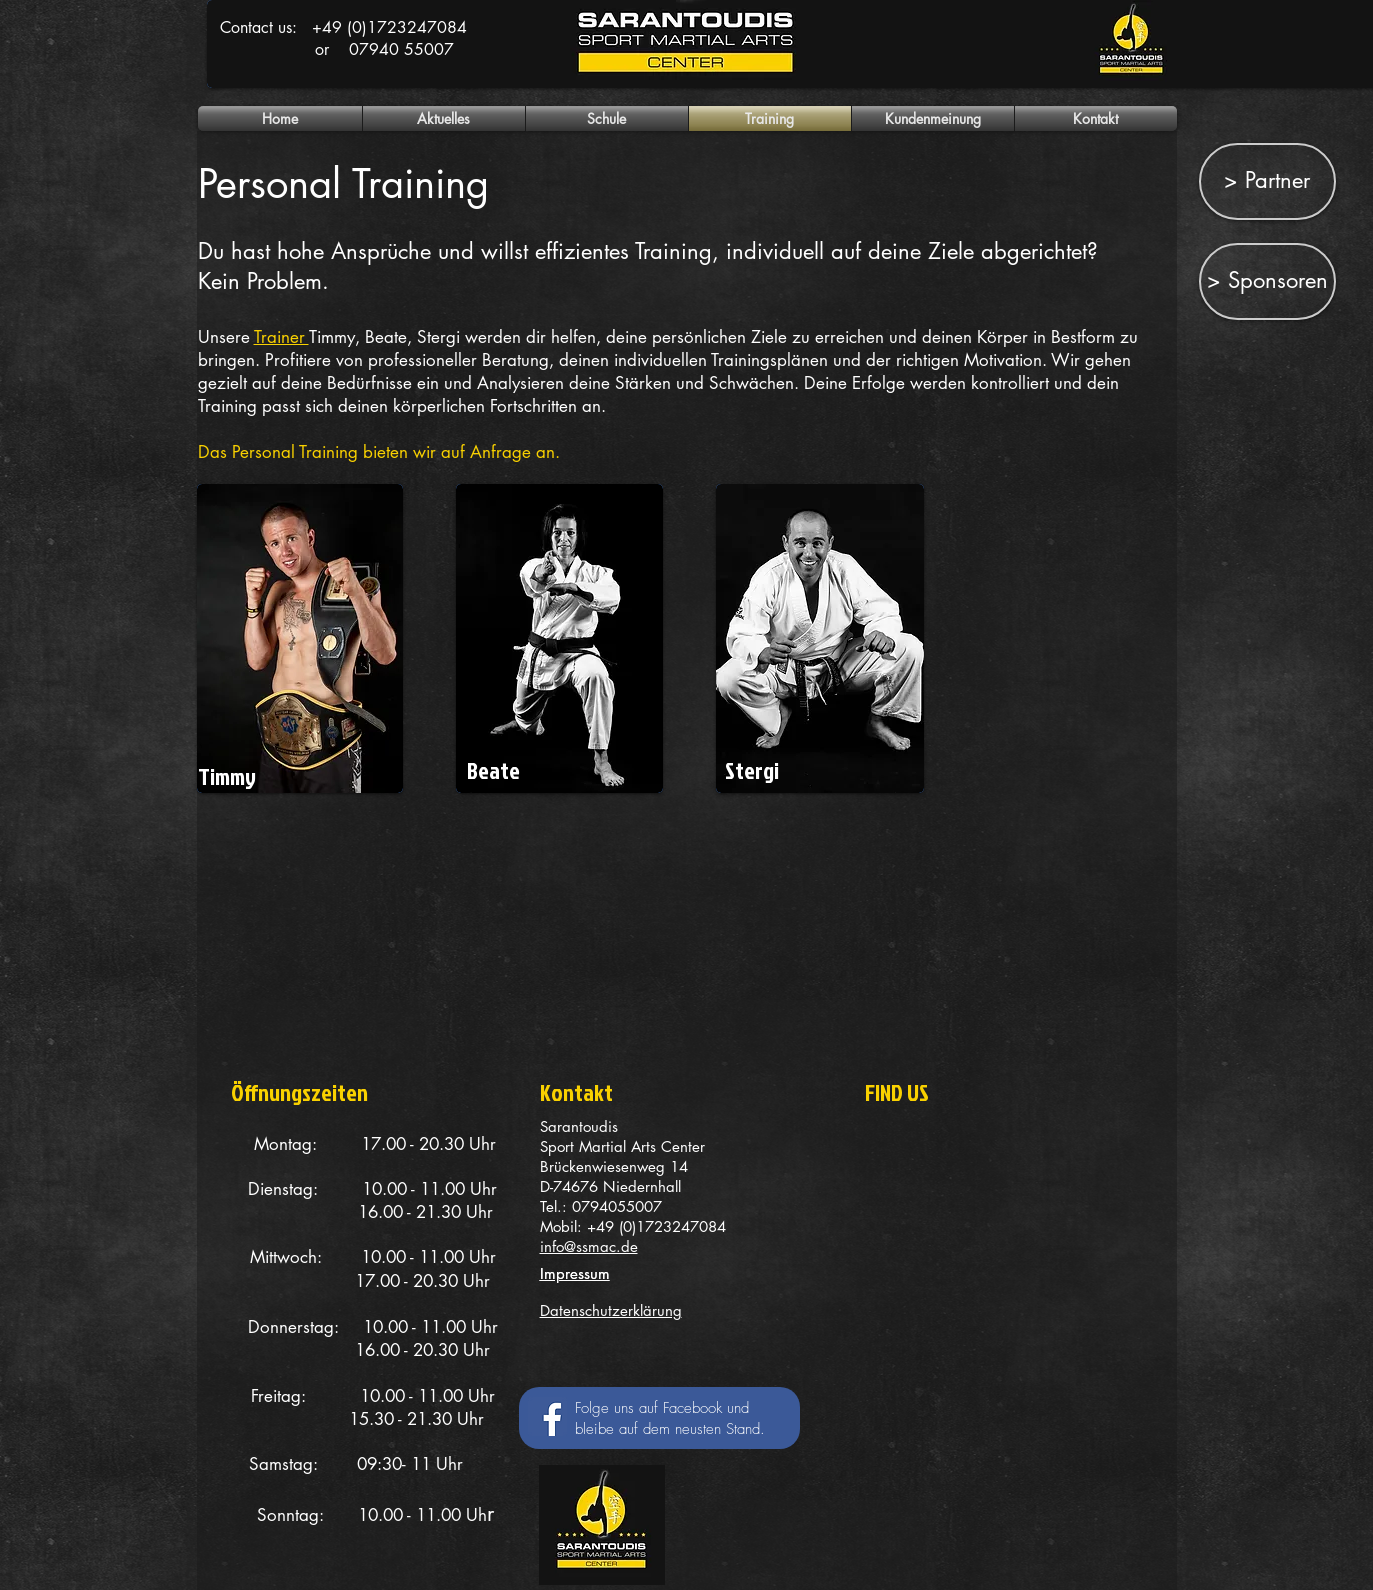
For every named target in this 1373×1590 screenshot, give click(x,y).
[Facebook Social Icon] (547, 1416)
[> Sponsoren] (1267, 281)
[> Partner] (1267, 181)
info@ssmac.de (589, 1246)
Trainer (281, 337)
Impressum (575, 1273)
